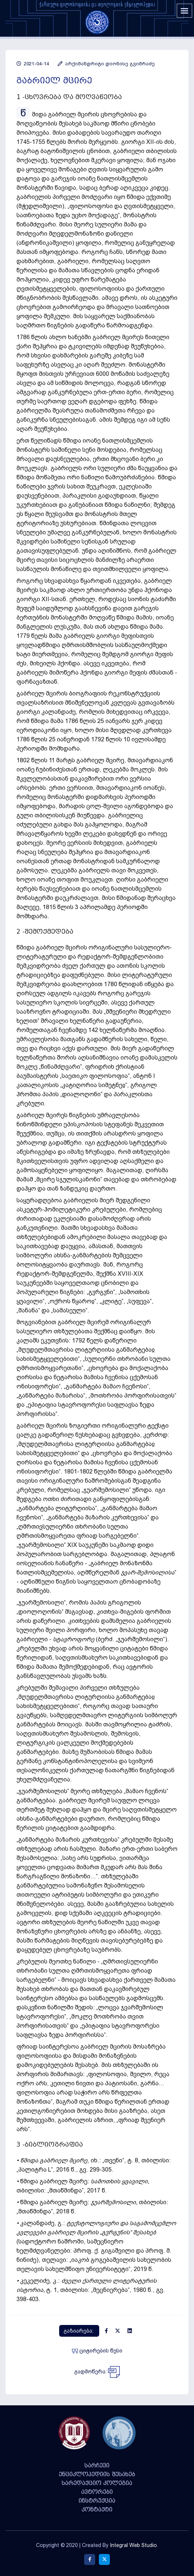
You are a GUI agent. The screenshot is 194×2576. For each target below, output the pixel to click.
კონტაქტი (97, 2509)
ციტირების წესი (97, 2350)
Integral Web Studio (133, 2545)
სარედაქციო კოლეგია (97, 2483)
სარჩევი (97, 2465)
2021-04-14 (33, 63)
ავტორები (97, 2492)
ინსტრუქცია (97, 2500)
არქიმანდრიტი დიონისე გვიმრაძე (106, 63)
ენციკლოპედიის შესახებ (97, 2474)
